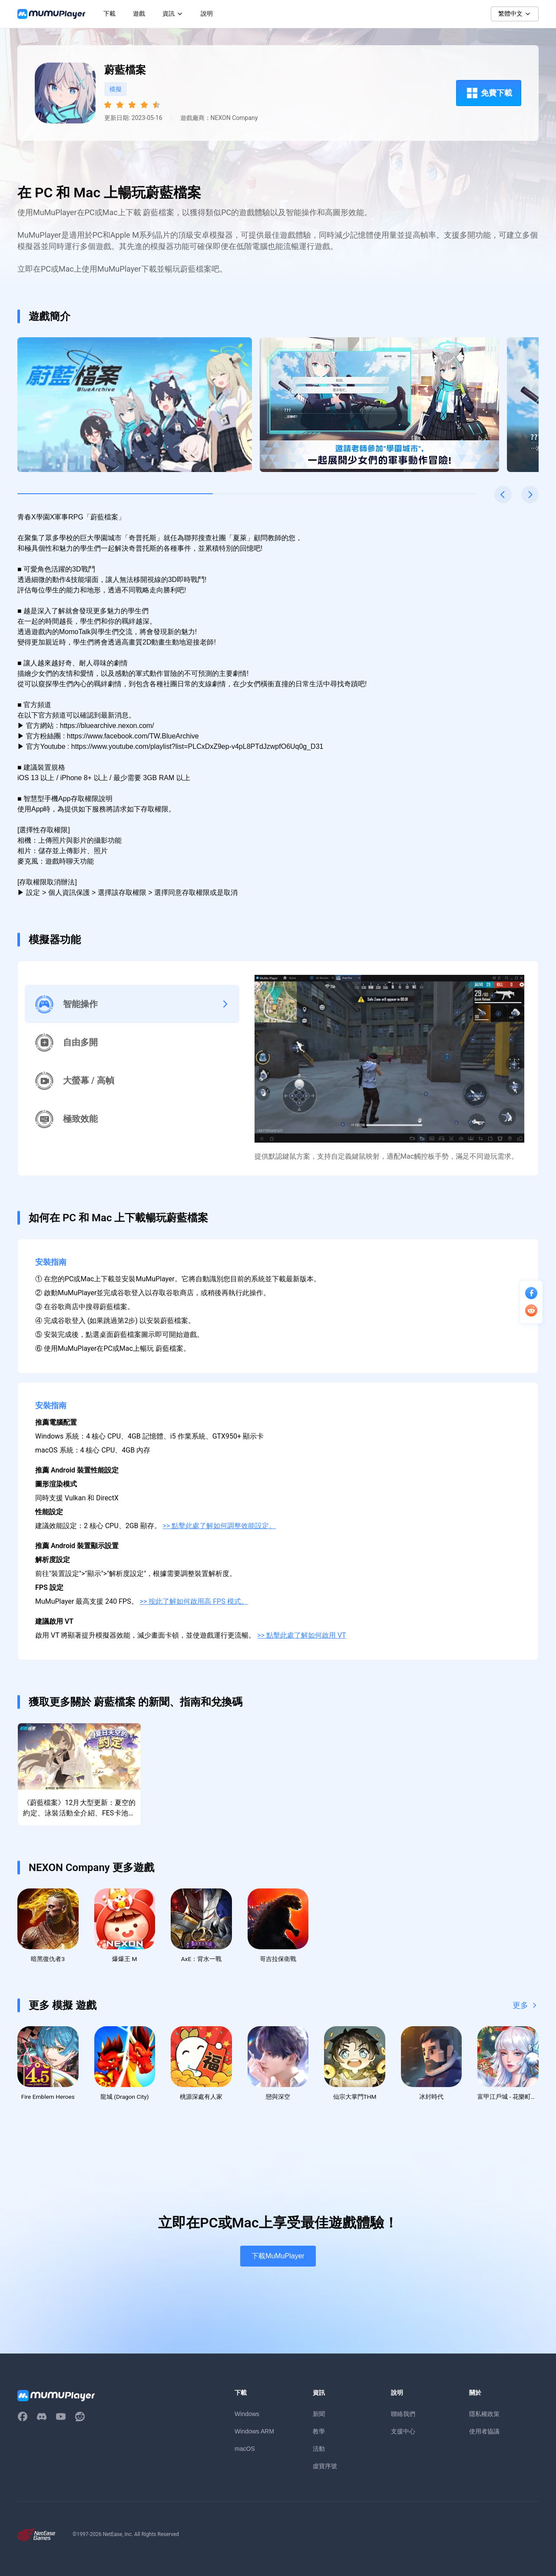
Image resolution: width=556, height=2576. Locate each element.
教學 (319, 2434)
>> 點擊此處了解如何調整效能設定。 (219, 1526)
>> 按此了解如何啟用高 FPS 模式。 (194, 1601)
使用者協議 (484, 2434)
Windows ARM (254, 2434)
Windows (247, 2416)
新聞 (319, 2416)
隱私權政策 (484, 2416)
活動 (319, 2451)
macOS (245, 2451)
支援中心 (403, 2434)
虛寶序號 (325, 2469)
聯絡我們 (403, 2416)
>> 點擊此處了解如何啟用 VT (301, 1635)
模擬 (115, 89)
